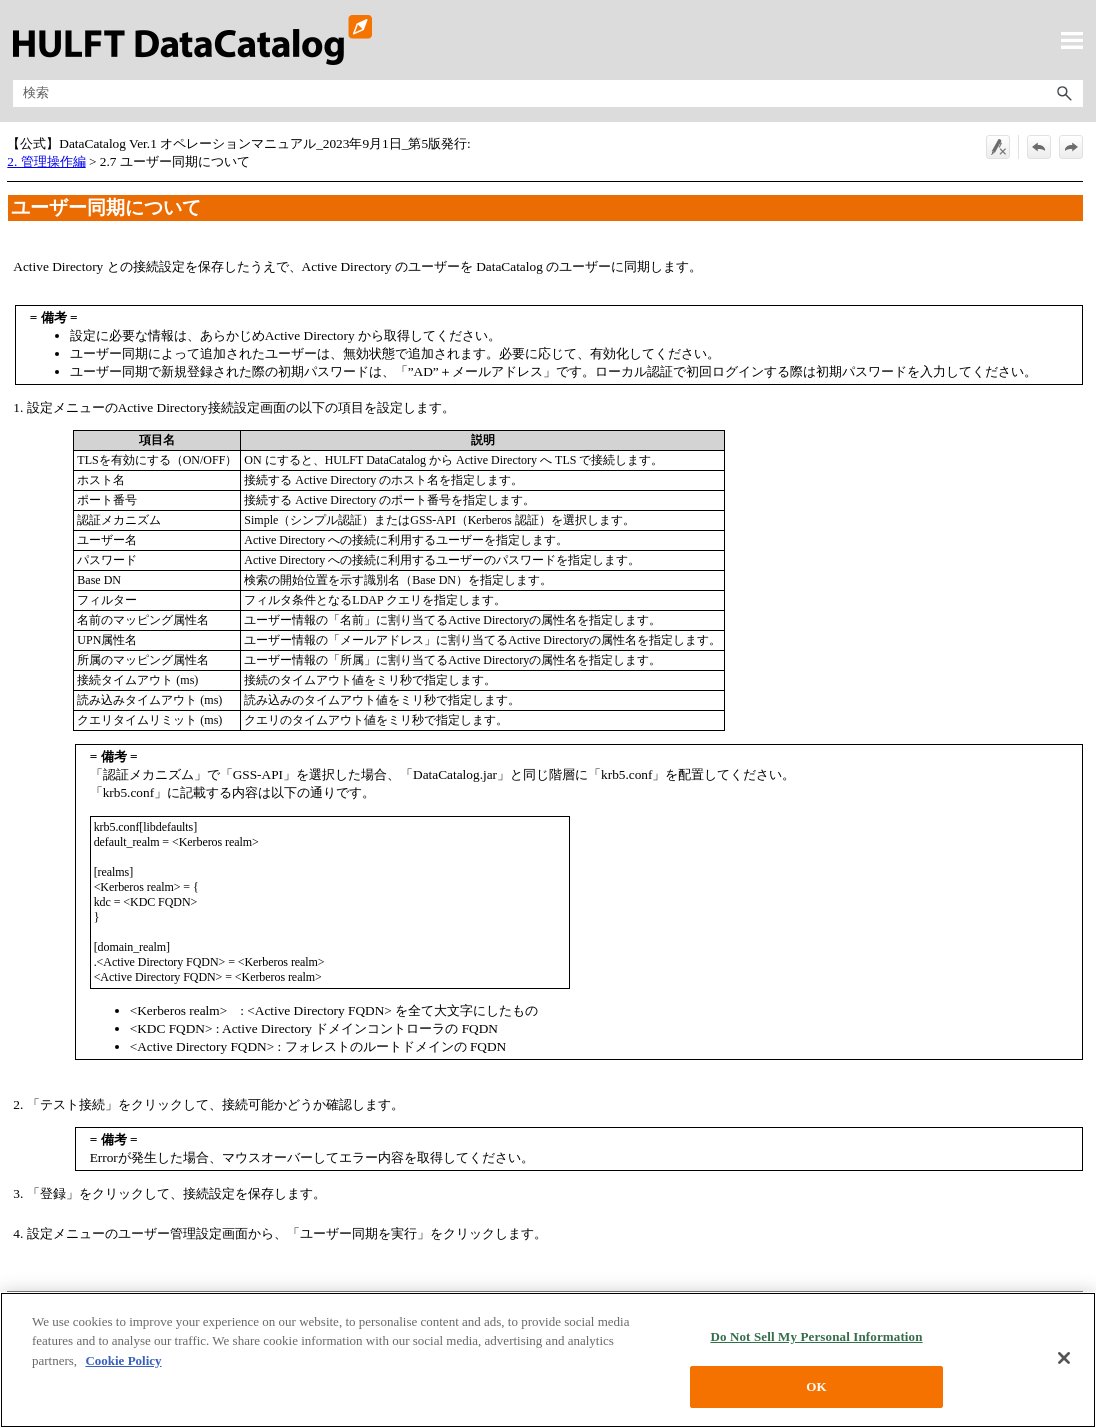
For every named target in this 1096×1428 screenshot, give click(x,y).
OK (816, 1386)
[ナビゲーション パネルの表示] (1072, 40)
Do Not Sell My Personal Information (816, 1336)
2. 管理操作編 (46, 161)
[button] (1065, 93)
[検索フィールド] (547, 93)
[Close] (1064, 1358)
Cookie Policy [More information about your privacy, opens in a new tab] (123, 1360)
